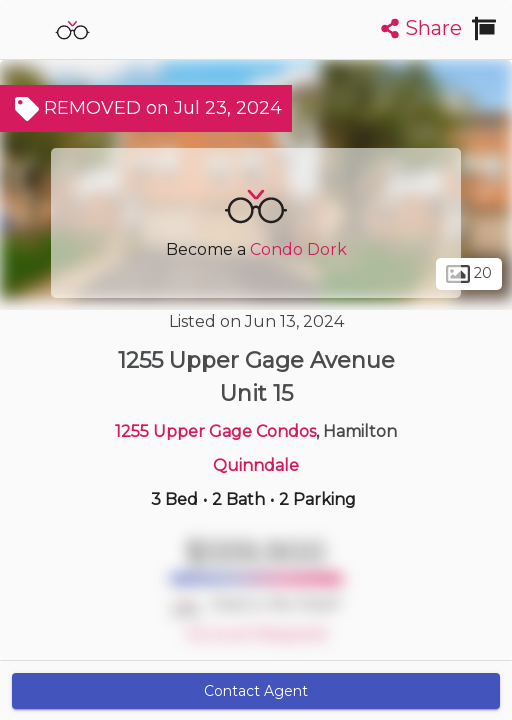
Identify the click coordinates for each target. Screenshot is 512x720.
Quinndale (256, 465)
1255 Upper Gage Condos (215, 431)
